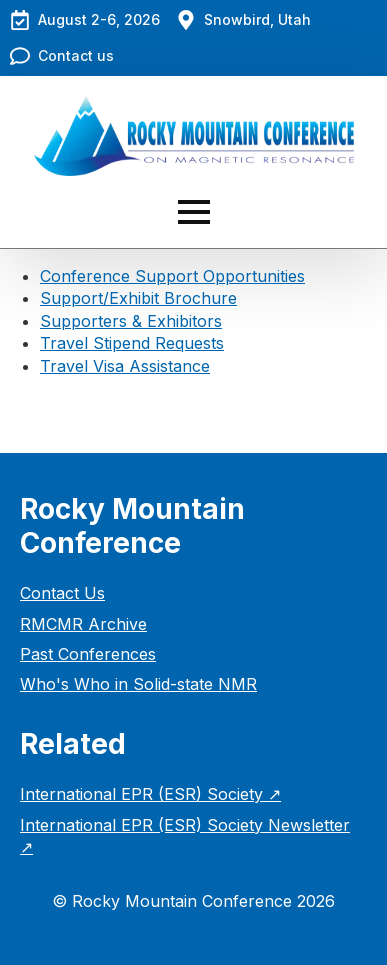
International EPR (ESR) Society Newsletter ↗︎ (185, 836)
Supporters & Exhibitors (131, 321)
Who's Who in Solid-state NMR (138, 684)
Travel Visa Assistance (125, 366)
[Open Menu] (194, 212)
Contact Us (62, 593)
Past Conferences (88, 654)
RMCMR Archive (83, 624)
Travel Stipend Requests (132, 343)
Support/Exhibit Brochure (138, 298)
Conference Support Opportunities (172, 276)
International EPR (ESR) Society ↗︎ (150, 794)
